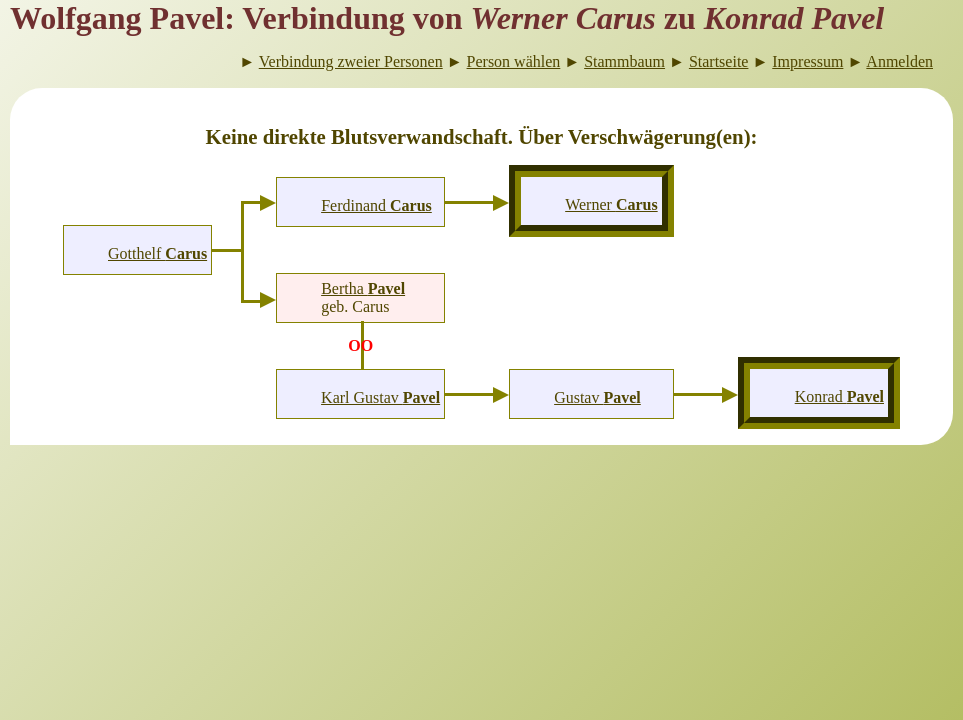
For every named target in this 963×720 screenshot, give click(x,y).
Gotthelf (157, 253)
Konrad (839, 396)
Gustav (597, 397)
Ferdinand (376, 205)
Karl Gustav (380, 397)
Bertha (363, 288)
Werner (611, 204)
